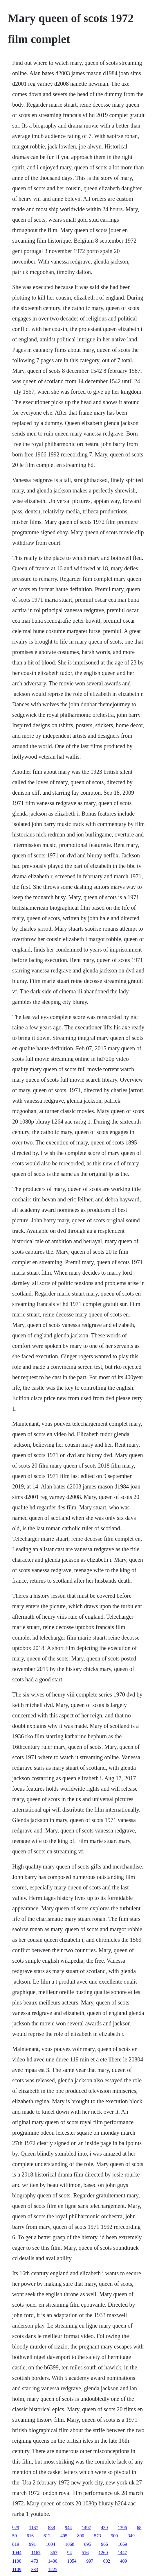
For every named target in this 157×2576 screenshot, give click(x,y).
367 (53, 2552)
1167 (35, 2552)
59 (14, 2535)
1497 (86, 2527)
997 (89, 2561)
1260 (103, 2552)
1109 (16, 2569)
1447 (122, 2552)
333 (34, 2569)
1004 (50, 2544)
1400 (52, 2561)
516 (85, 2552)
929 (15, 2527)
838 (51, 2527)
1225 (52, 2569)
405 (63, 2535)
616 (30, 2535)
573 (97, 2535)
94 (69, 2552)
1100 (16, 2561)
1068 (69, 2544)
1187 (33, 2527)
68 (139, 2527)
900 (114, 2535)
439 (104, 2527)
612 (47, 2535)
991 (32, 2544)
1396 (122, 2527)
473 (34, 2561)
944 (68, 2527)
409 (123, 2561)
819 (15, 2544)
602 (106, 2561)
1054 (71, 2561)
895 (87, 2544)
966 (104, 2544)
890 (80, 2535)
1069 (122, 2544)
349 (131, 2535)
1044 (16, 2552)
